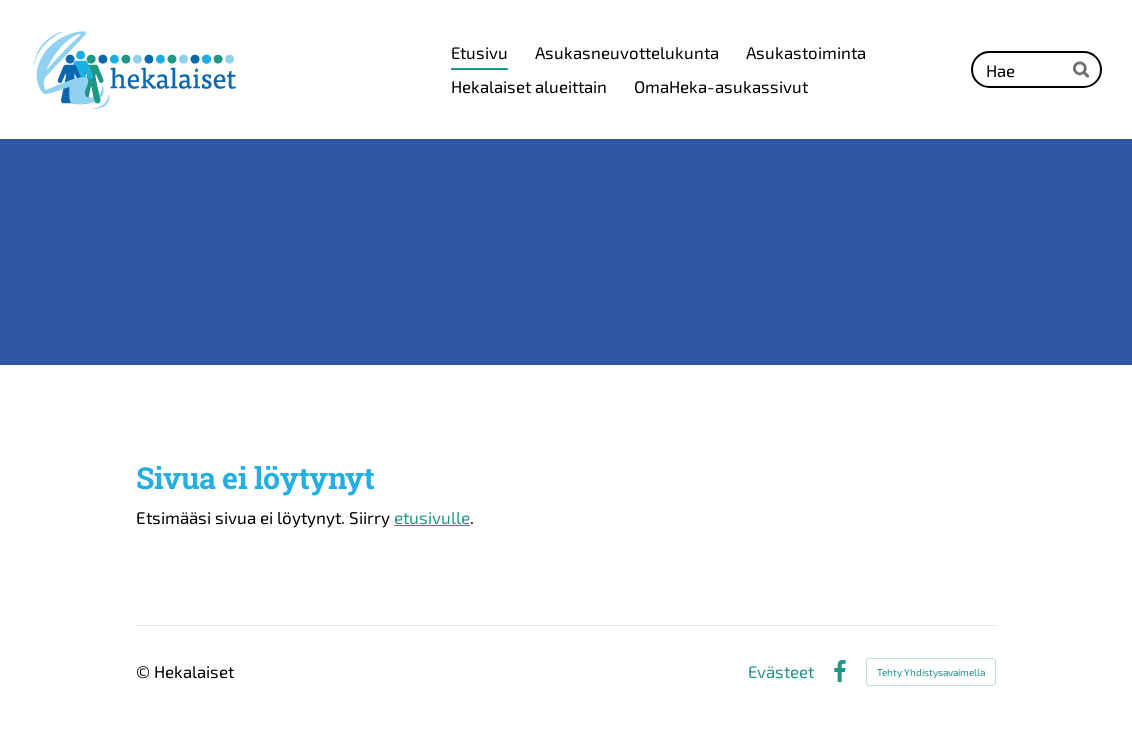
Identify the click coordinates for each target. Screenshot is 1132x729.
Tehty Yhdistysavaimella (931, 672)
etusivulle (432, 517)
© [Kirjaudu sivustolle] (145, 671)
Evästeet (781, 671)
